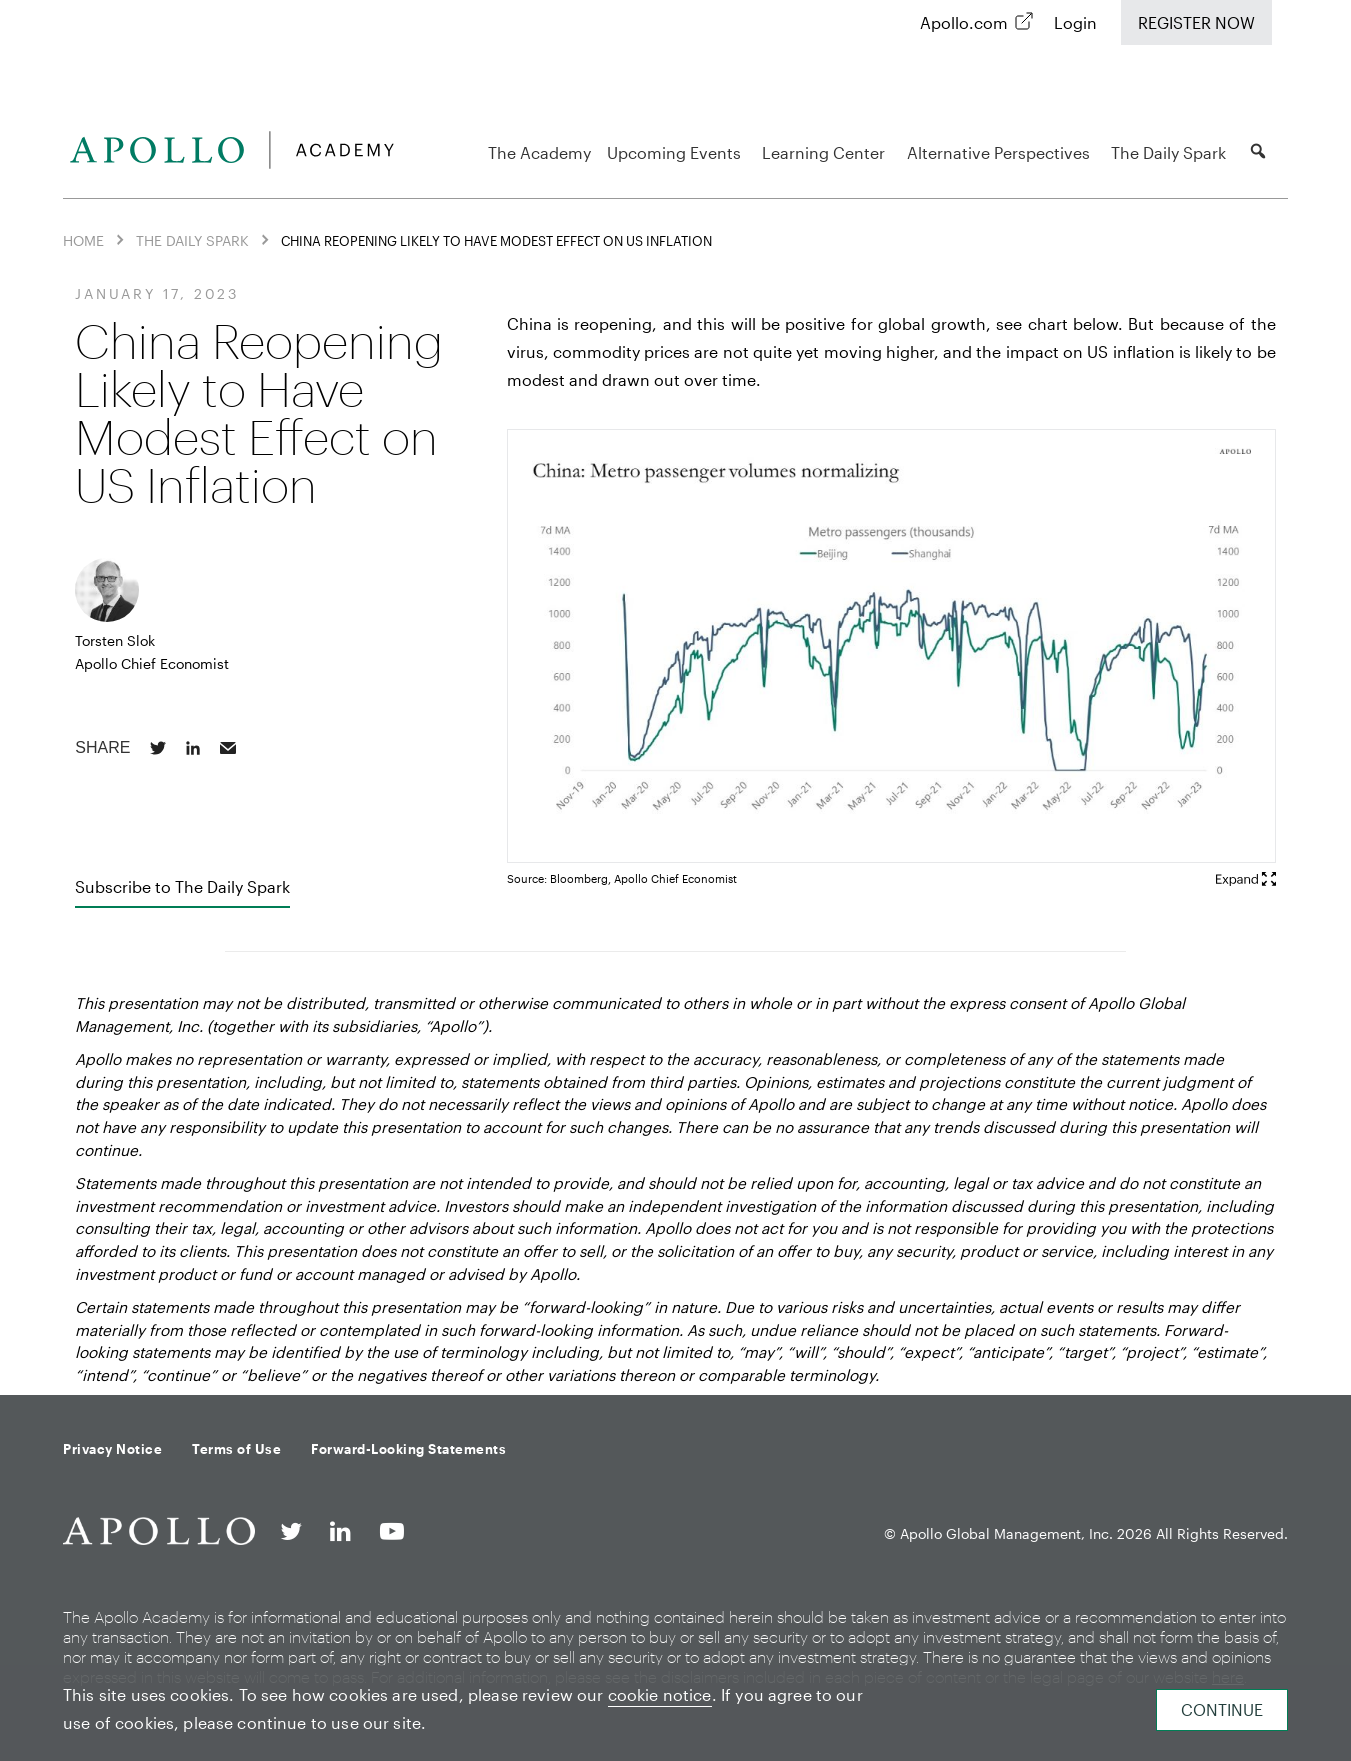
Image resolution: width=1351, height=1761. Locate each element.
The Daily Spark (1171, 152)
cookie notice (660, 1694)
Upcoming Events (677, 152)
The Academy (539, 152)
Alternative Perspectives (1001, 152)
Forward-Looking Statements (408, 1449)
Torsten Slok (115, 640)
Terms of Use (236, 1449)
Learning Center (826, 152)
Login (1075, 22)
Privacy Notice (112, 1449)
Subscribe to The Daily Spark (182, 886)
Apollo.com (964, 22)
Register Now (1196, 22)
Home (83, 240)
